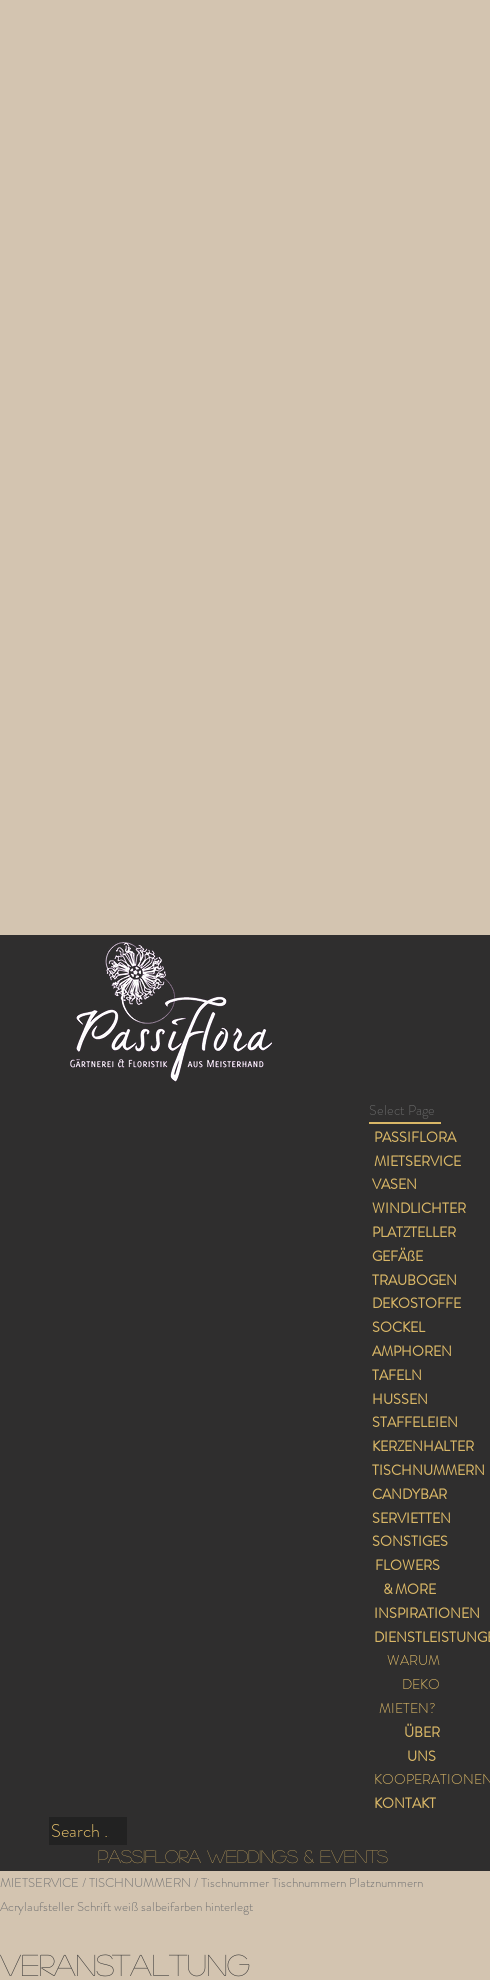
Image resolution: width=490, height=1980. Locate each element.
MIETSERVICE (417, 1161)
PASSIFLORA (415, 1137)
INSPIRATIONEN (427, 1613)
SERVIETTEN (411, 1518)
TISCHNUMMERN (428, 1470)
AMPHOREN (412, 1351)
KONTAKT (405, 1803)
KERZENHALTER (423, 1446)
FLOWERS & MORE (407, 1577)
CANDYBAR (409, 1494)
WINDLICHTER (419, 1208)
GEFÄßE (397, 1256)
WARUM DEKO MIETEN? (409, 1684)
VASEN (394, 1184)
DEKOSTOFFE (416, 1303)
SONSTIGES (410, 1541)
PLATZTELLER (414, 1232)
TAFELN (397, 1375)
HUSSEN (400, 1399)
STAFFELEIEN (415, 1422)
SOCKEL (398, 1327)
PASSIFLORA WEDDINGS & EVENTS (243, 1856)
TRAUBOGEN (414, 1280)
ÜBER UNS (422, 1744)
